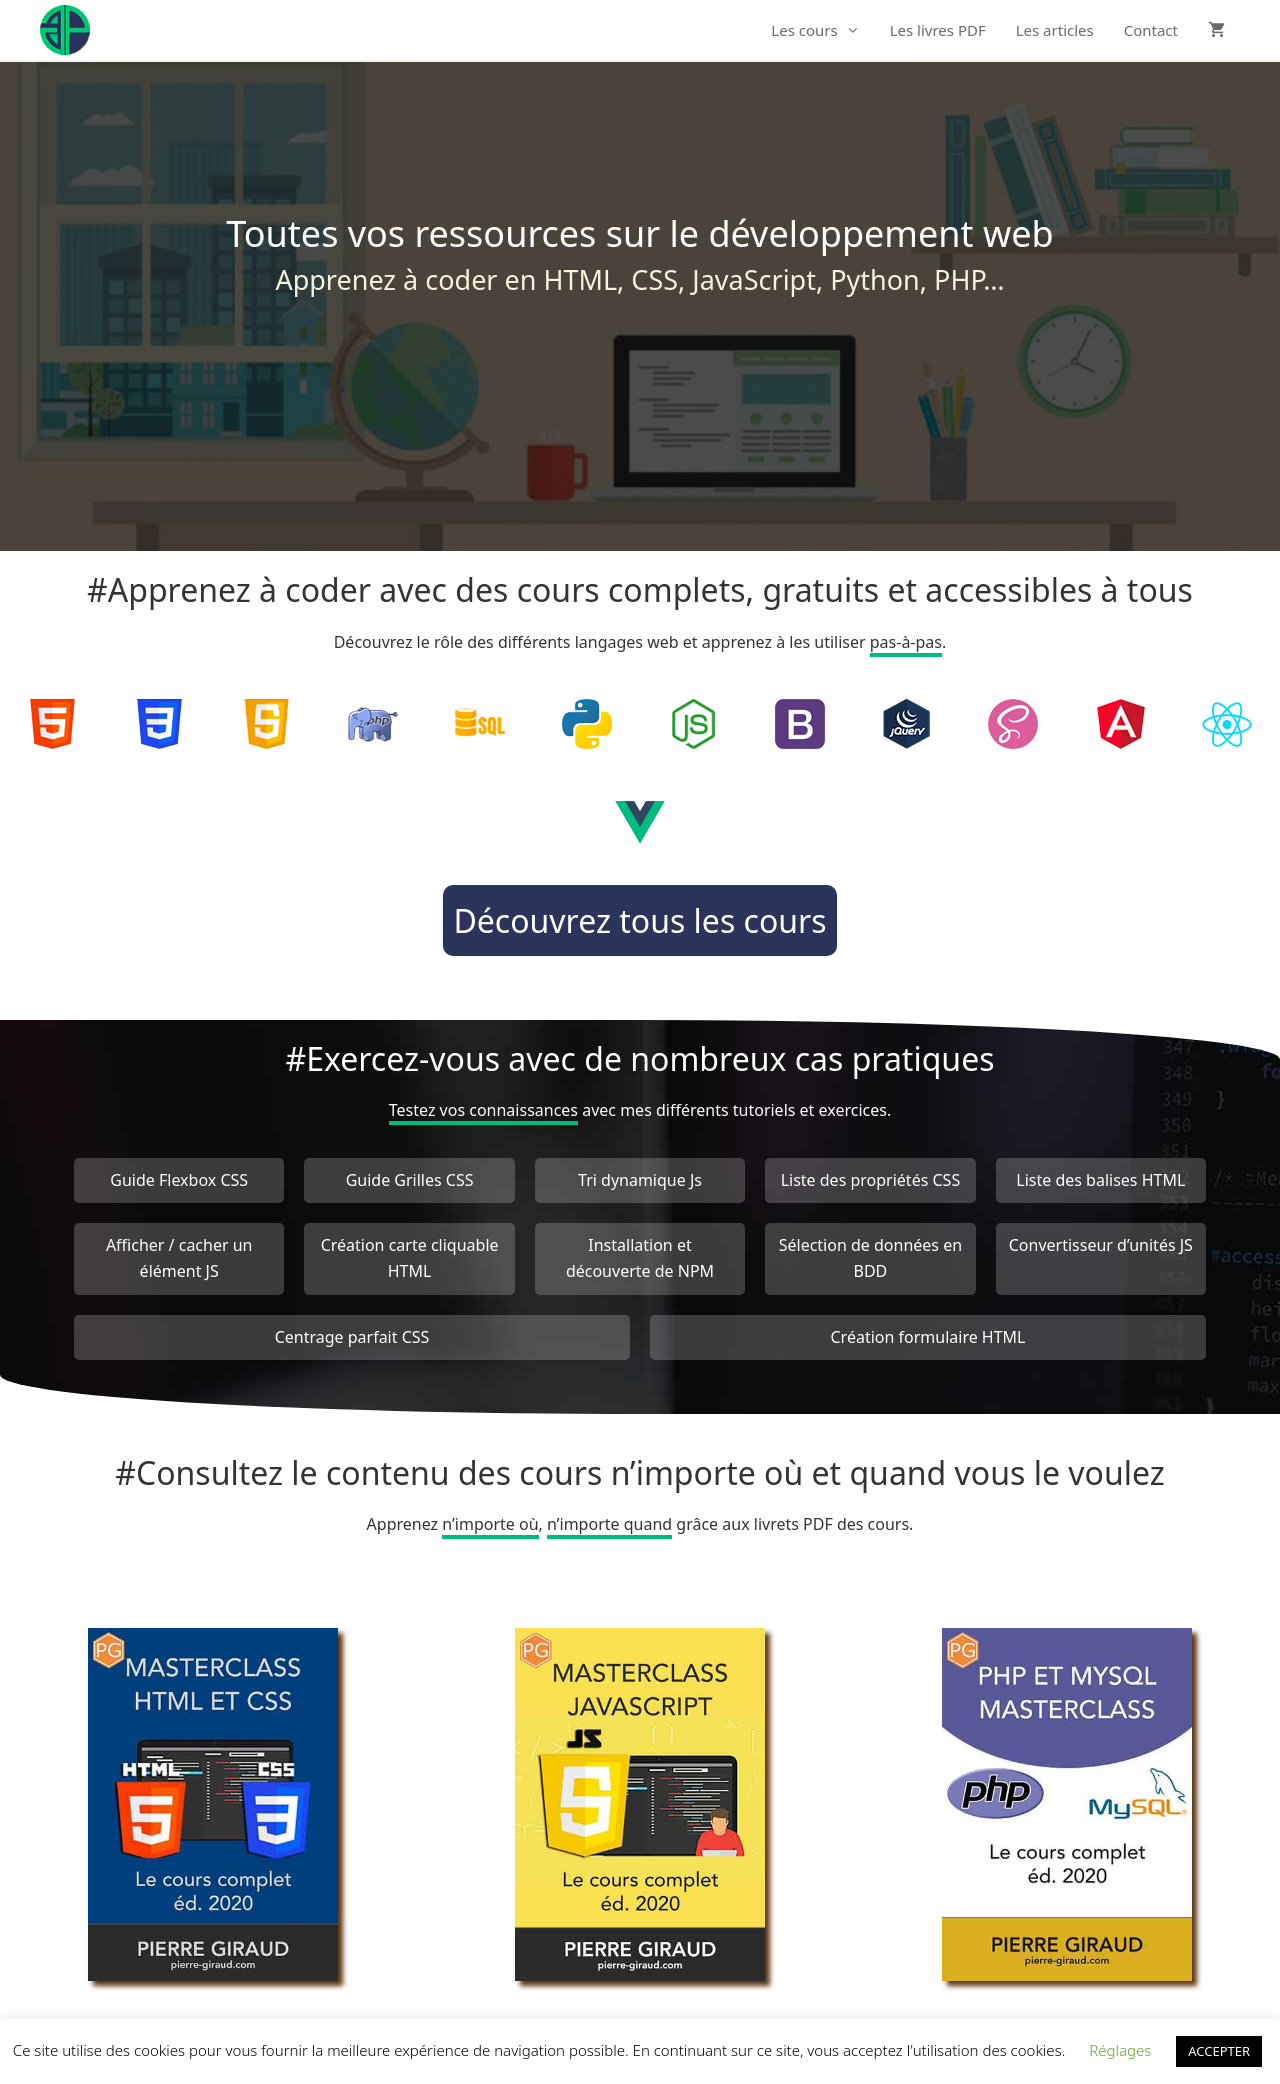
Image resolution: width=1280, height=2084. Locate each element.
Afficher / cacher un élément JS (179, 1258)
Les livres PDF (938, 30)
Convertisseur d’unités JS (1101, 1245)
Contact (1151, 30)
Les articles (1055, 30)
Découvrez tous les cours (639, 920)
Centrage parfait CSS (352, 1337)
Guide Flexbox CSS (179, 1180)
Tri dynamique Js (640, 1180)
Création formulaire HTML (927, 1337)
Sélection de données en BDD (870, 1258)
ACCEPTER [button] (1219, 2051)
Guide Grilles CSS (410, 1180)
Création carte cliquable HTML (410, 1258)
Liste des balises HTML (1100, 1180)
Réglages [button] (1120, 2050)
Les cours (822, 30)
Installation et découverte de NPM (640, 1258)
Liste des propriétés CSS (871, 1180)
